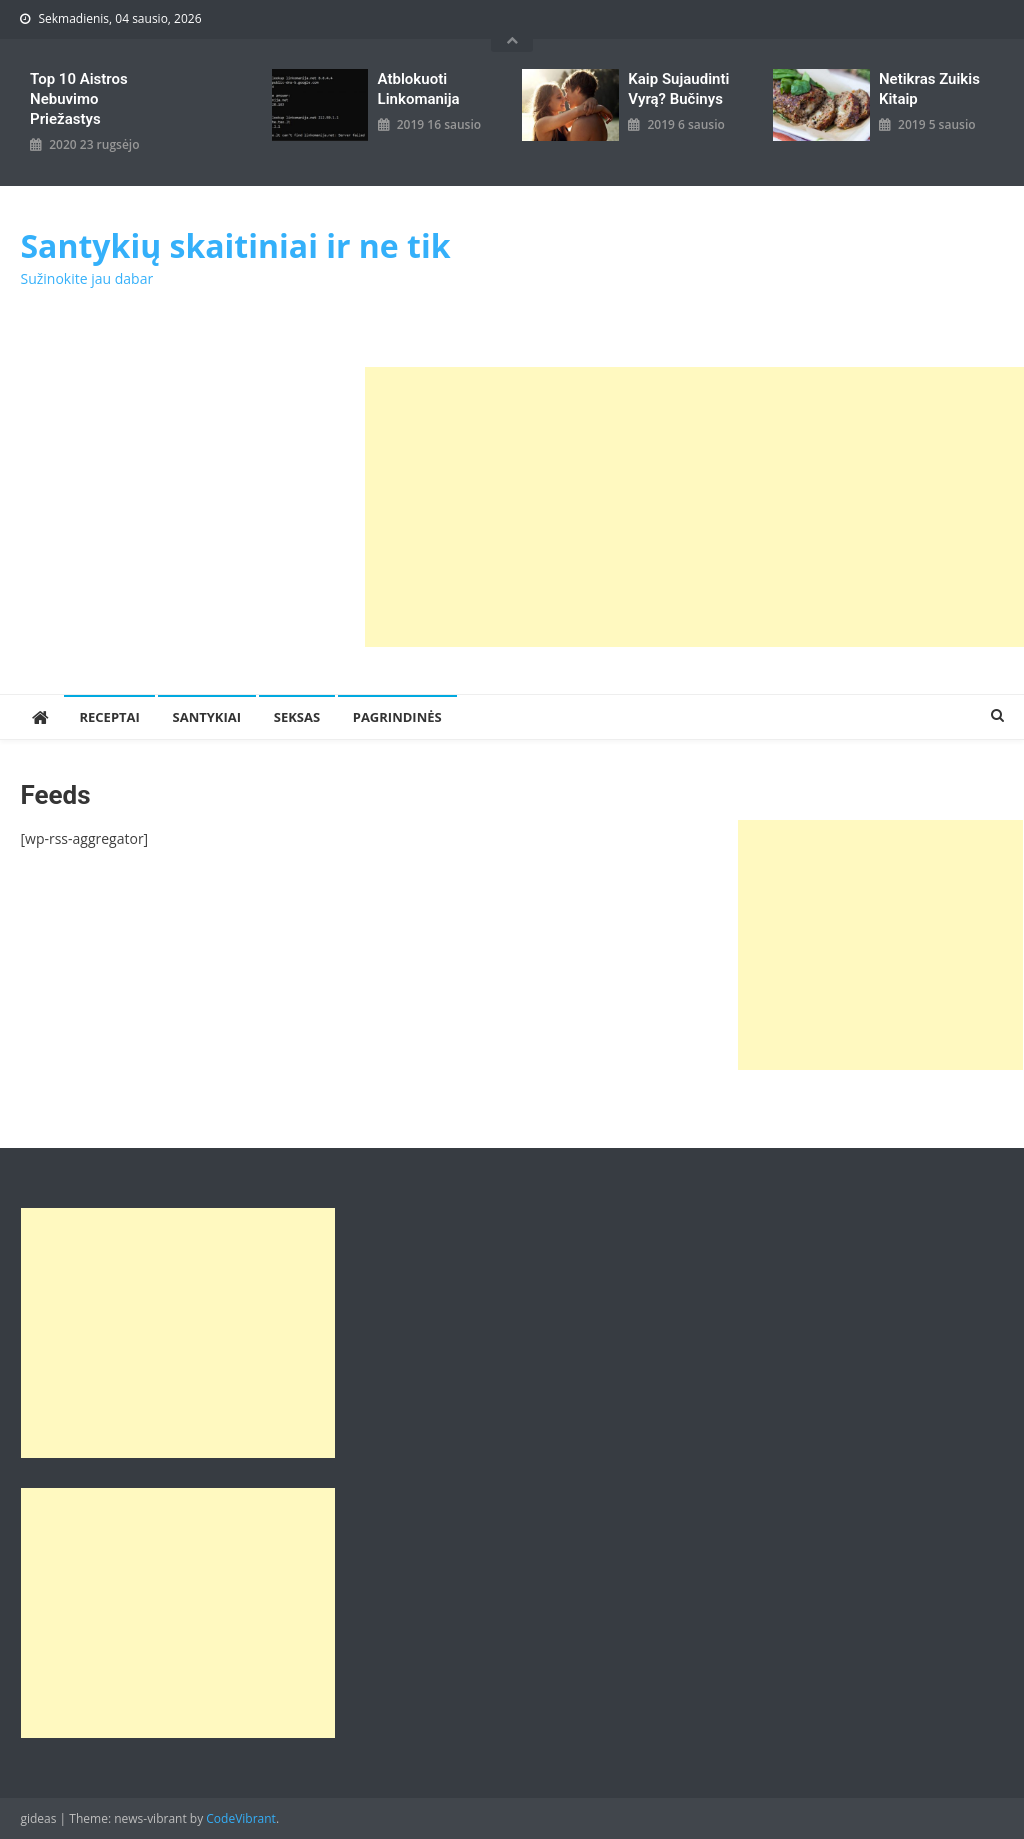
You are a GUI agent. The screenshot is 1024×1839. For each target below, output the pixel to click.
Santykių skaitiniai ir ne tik (235, 245)
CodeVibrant (241, 1818)
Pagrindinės (397, 717)
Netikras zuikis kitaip (929, 89)
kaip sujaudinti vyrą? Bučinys (678, 89)
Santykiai (207, 717)
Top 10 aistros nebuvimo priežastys (79, 99)
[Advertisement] (694, 507)
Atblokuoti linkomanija (419, 89)
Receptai (109, 717)
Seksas (297, 717)
